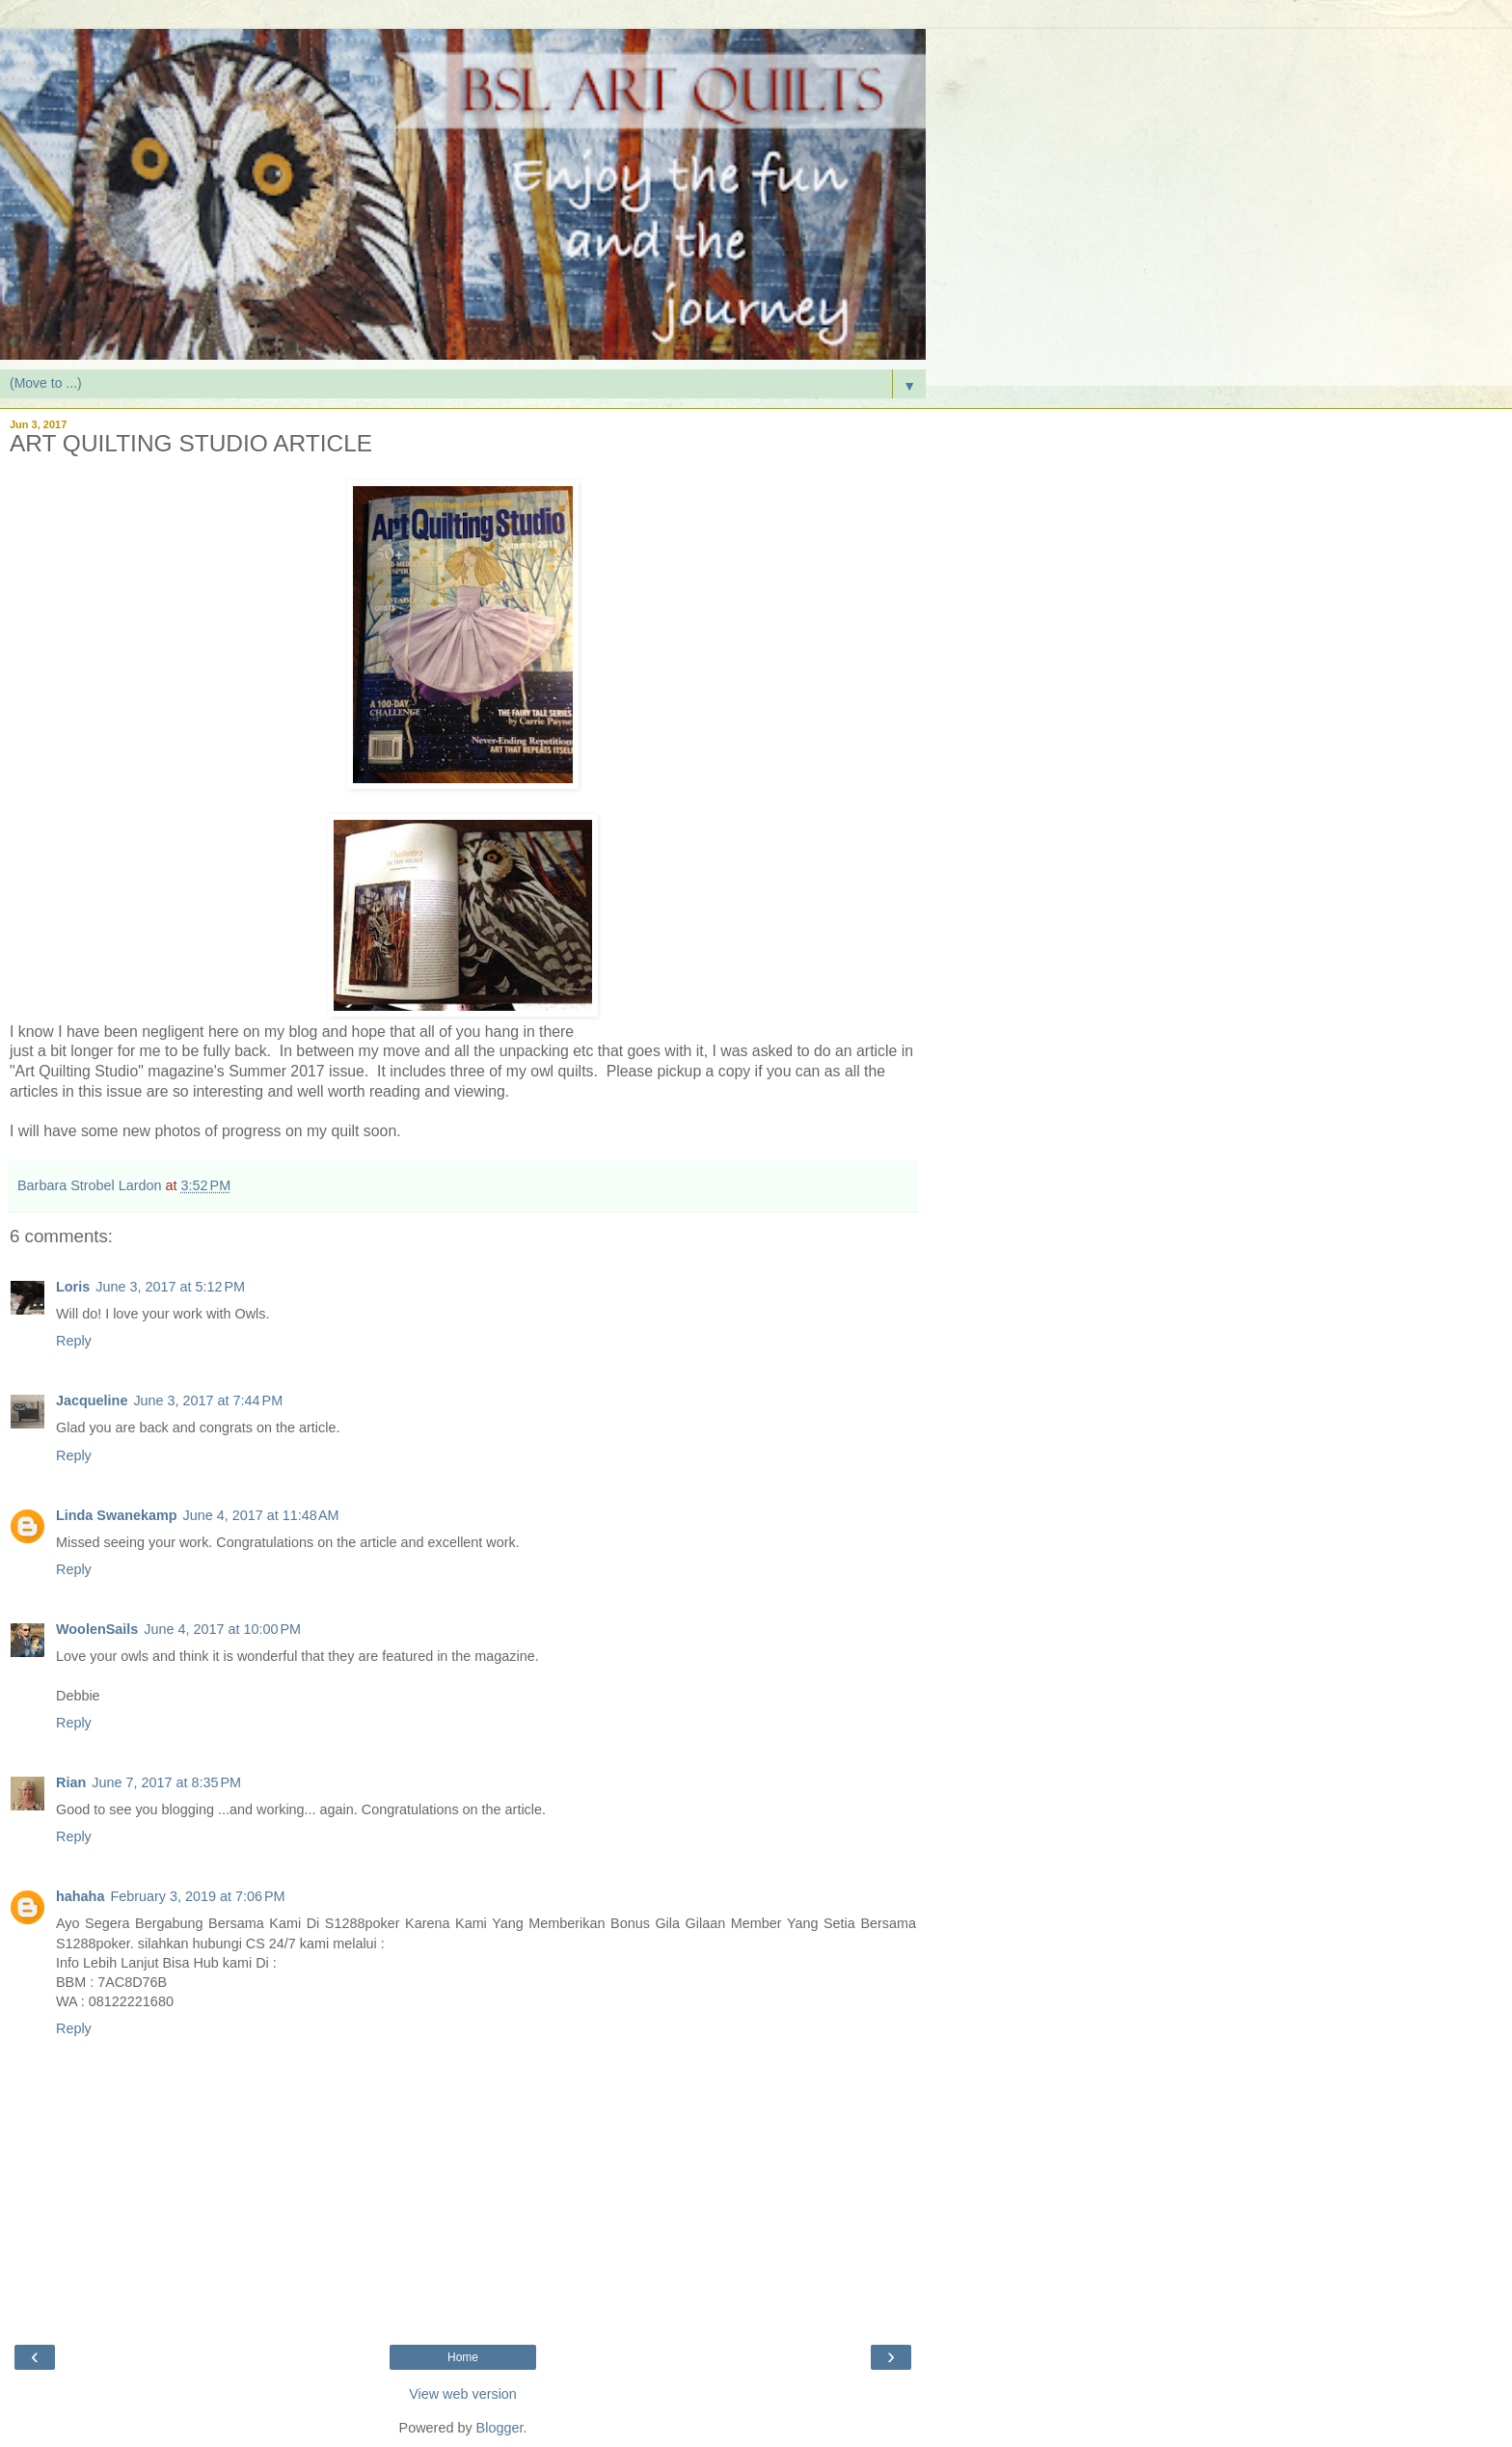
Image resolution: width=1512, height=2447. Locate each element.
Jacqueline (91, 1400)
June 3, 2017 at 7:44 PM (208, 1400)
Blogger (500, 2427)
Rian (71, 1782)
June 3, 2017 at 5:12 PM (170, 1286)
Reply (74, 1340)
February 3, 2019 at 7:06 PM (197, 1896)
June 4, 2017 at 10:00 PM (222, 1629)
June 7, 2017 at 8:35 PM (166, 1782)
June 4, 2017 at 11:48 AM (261, 1515)
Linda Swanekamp (116, 1515)
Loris (73, 1286)
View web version (463, 2394)
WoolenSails (97, 1629)
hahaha (80, 1896)
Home (462, 2357)
